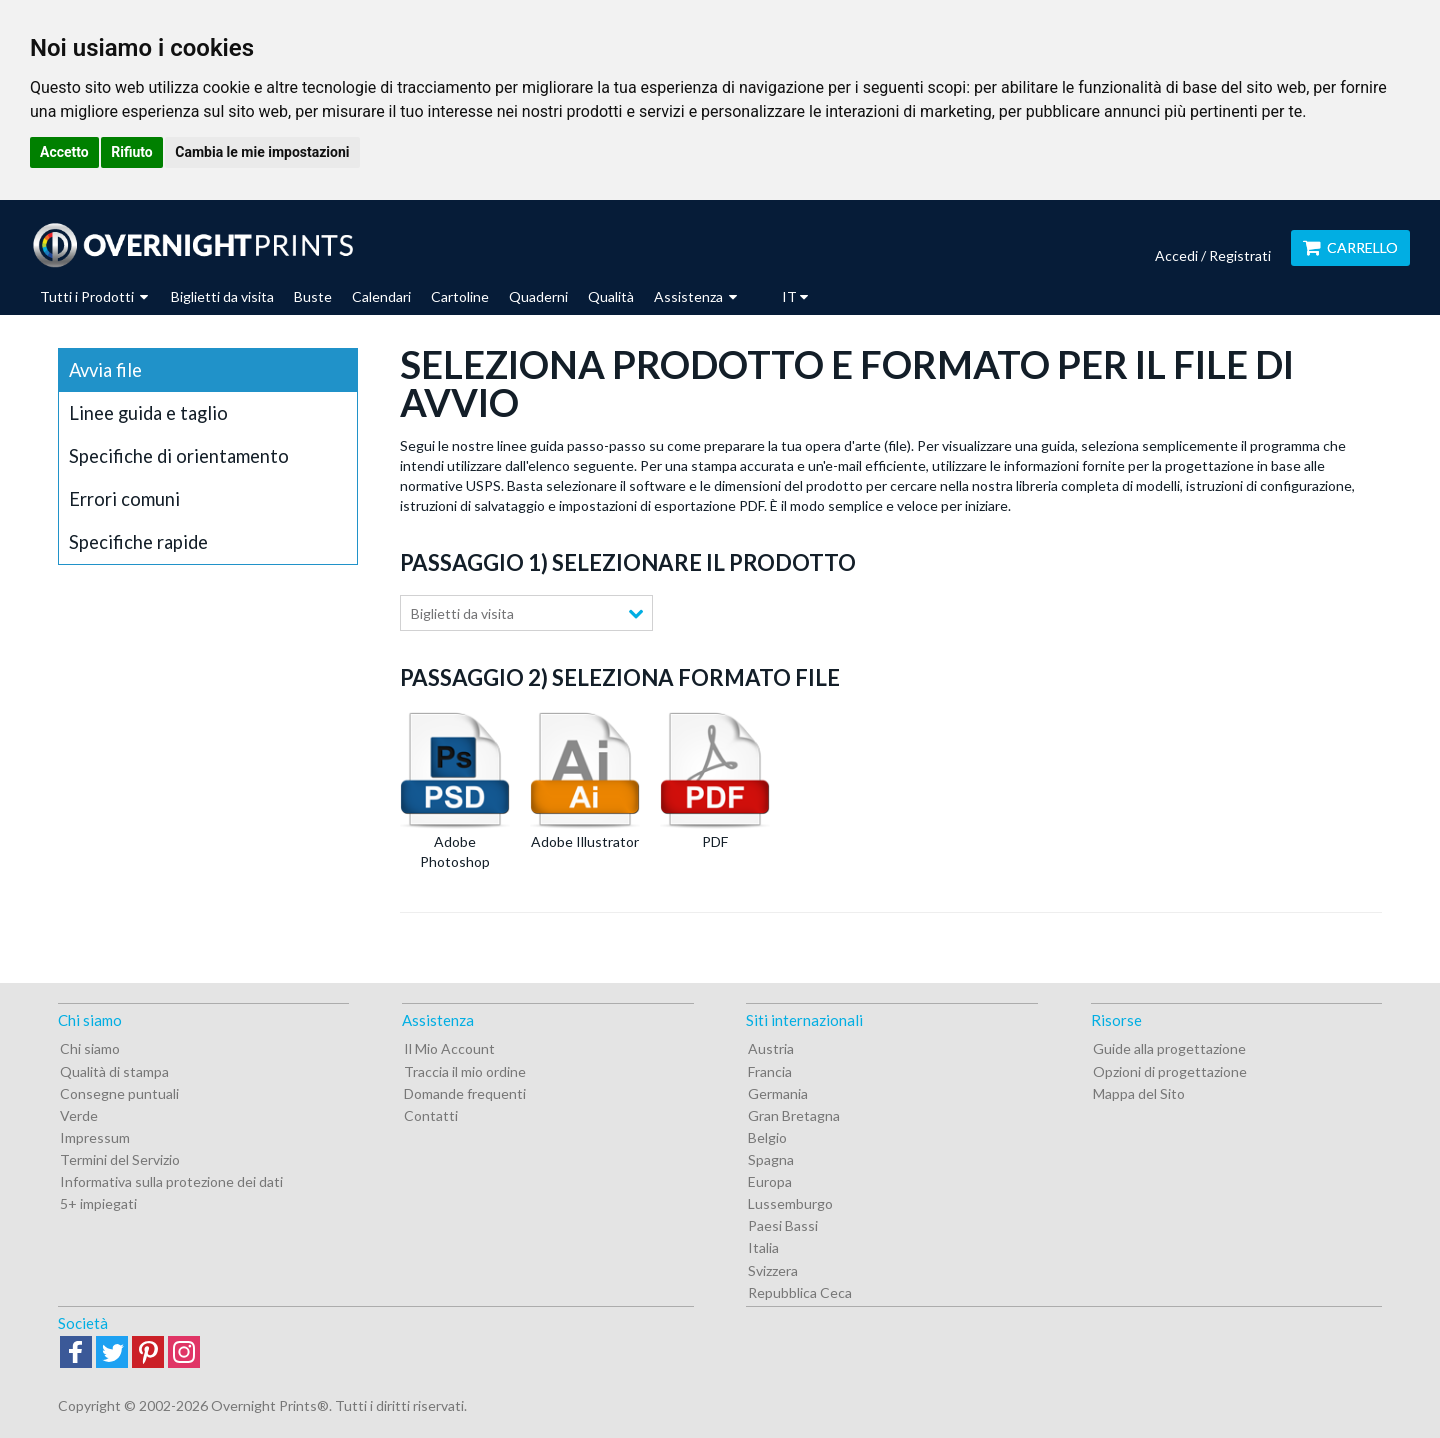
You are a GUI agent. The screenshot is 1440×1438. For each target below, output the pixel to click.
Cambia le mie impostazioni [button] (262, 152)
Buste (313, 296)
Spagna (771, 1159)
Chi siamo (90, 1048)
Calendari (381, 296)
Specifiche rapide (138, 542)
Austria (771, 1048)
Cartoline (460, 296)
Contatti (431, 1115)
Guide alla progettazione (1169, 1048)
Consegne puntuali (119, 1093)
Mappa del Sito (1139, 1093)
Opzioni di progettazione (1170, 1071)
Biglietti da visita (222, 296)
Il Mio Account (449, 1048)
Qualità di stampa (114, 1071)
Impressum (95, 1137)
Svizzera (773, 1270)
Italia (763, 1247)
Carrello (1350, 247)
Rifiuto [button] (132, 152)
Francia (770, 1071)
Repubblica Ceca (800, 1292)
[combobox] (526, 613)
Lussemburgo (790, 1203)
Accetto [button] (64, 152)
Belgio (767, 1137)
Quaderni (538, 296)
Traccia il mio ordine (465, 1071)
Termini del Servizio (120, 1159)
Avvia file (105, 370)
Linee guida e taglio (148, 413)
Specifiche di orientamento (179, 456)
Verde (79, 1115)
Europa (770, 1181)
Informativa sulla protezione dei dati (171, 1181)
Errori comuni (124, 499)
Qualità (611, 296)
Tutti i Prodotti (94, 296)
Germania (778, 1093)
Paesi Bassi (783, 1225)
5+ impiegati (98, 1203)
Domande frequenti (465, 1093)
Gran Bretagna (794, 1115)
